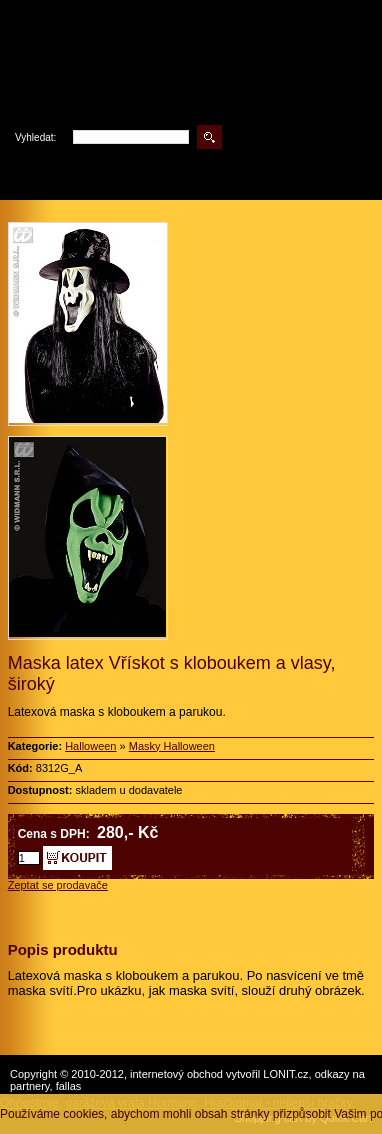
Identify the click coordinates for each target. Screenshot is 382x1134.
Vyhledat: (35, 137)
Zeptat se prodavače (58, 885)
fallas (69, 1086)
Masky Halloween (172, 746)
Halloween (90, 746)
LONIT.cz (285, 1074)
